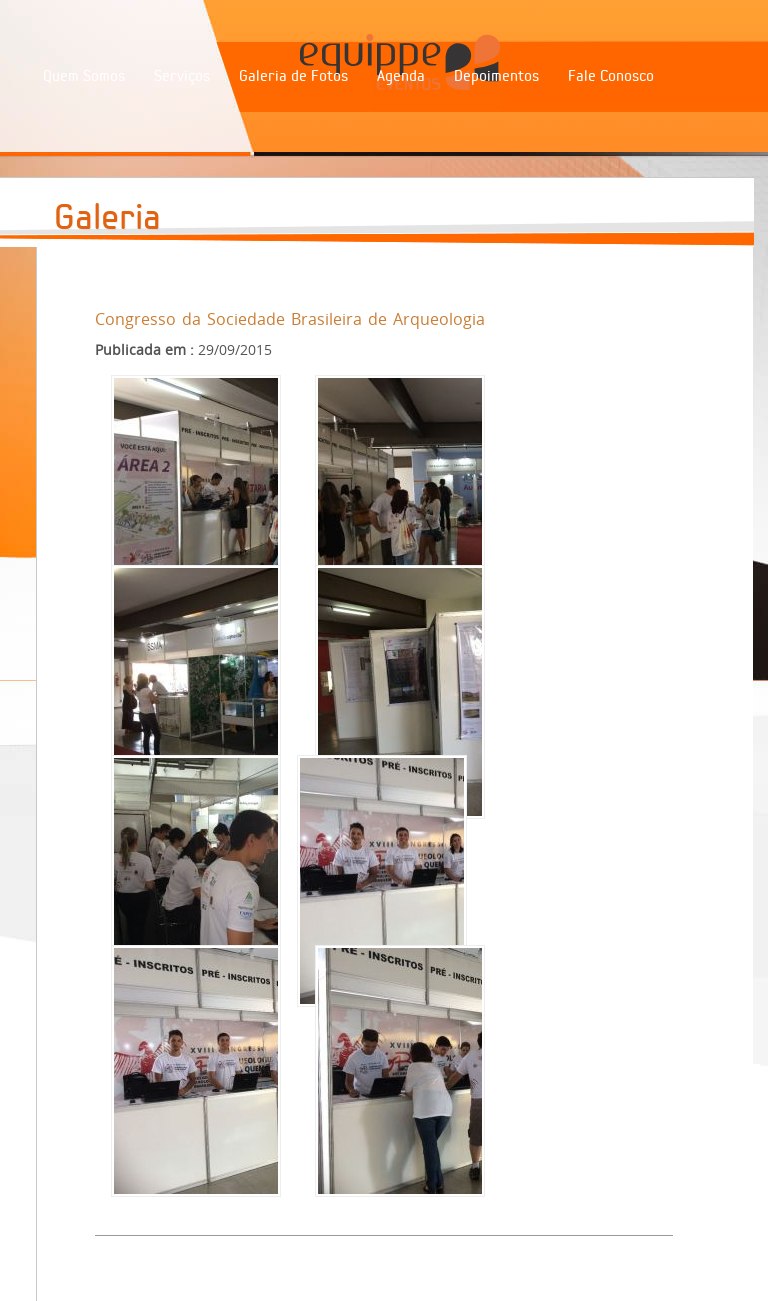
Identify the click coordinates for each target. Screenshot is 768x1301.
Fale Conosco (611, 76)
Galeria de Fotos (293, 76)
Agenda (401, 76)
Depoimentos (496, 76)
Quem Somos (84, 76)
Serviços (182, 76)
